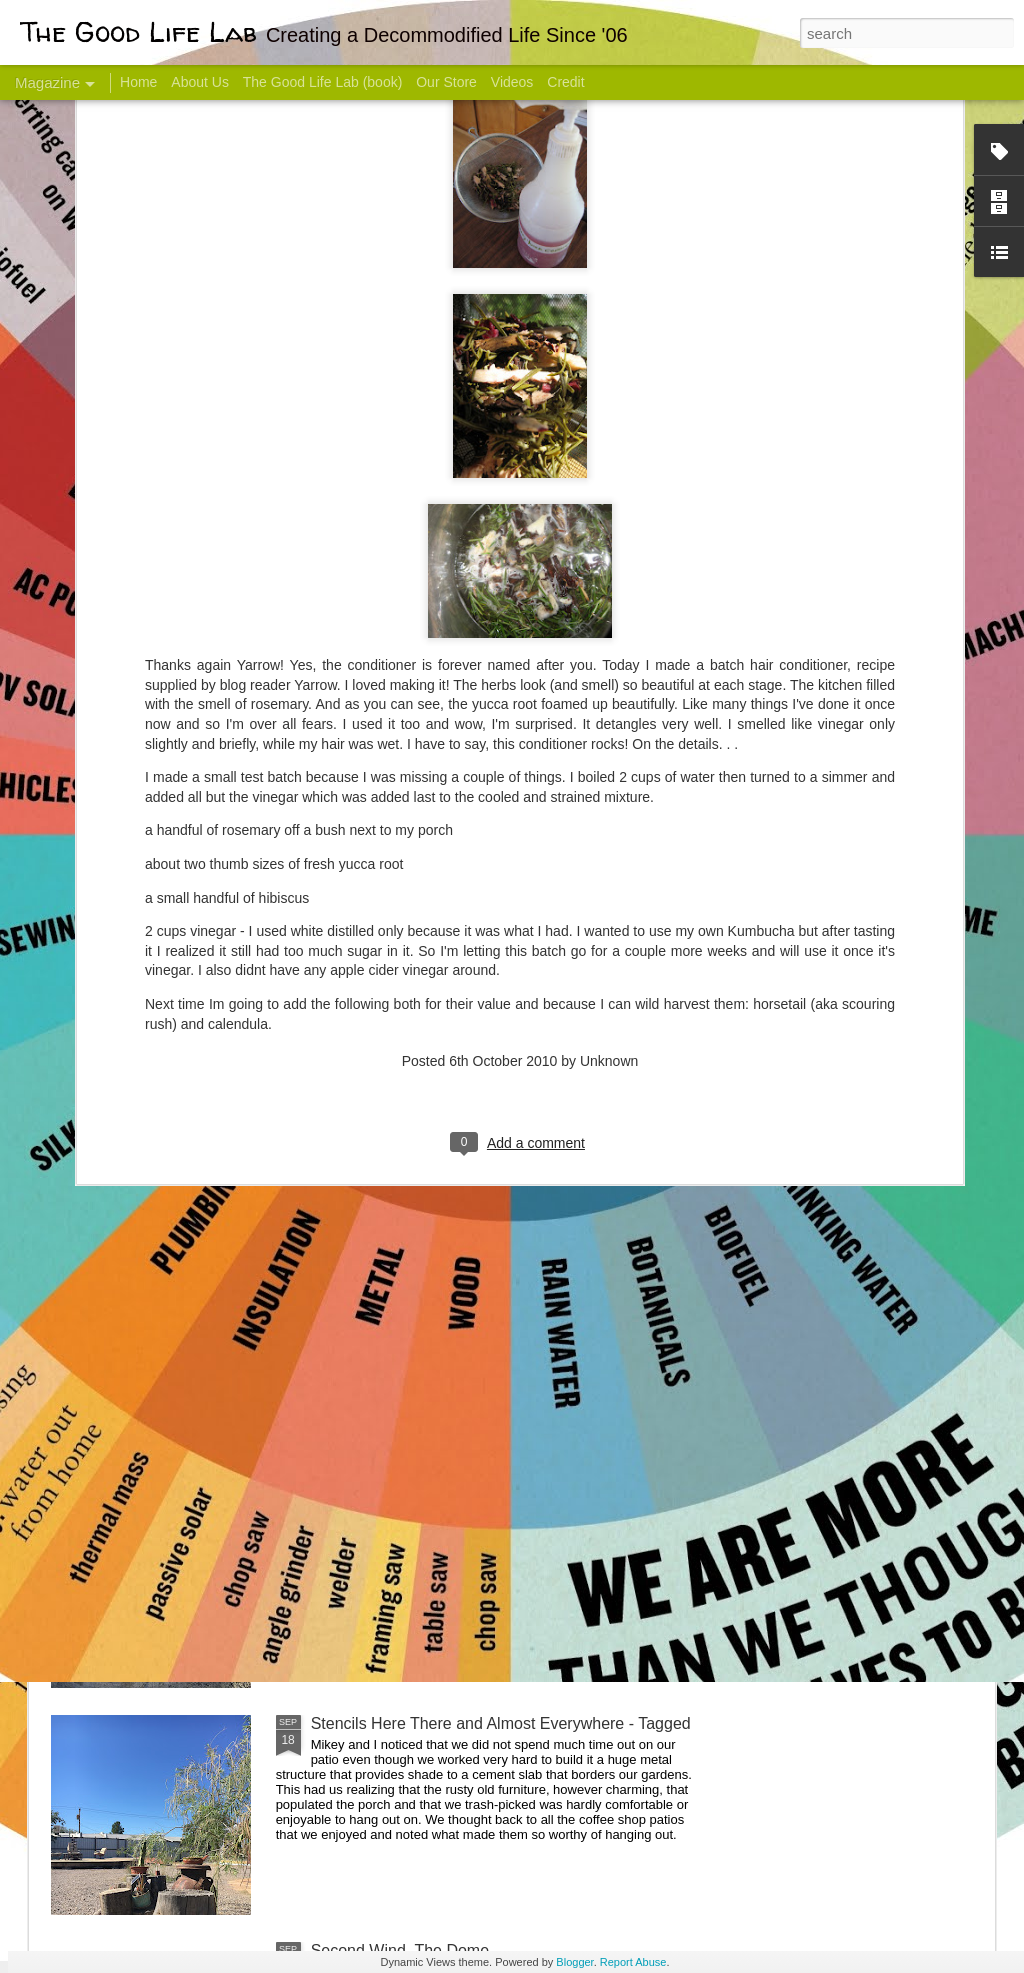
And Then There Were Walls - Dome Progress (474, 1269)
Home (138, 82)
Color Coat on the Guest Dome (196, 1182)
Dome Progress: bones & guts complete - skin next (491, 1496)
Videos (512, 82)
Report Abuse (633, 1962)
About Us (200, 82)
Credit (565, 82)
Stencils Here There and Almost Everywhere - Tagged (501, 1723)
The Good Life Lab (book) (323, 82)
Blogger (574, 1962)
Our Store (446, 82)
